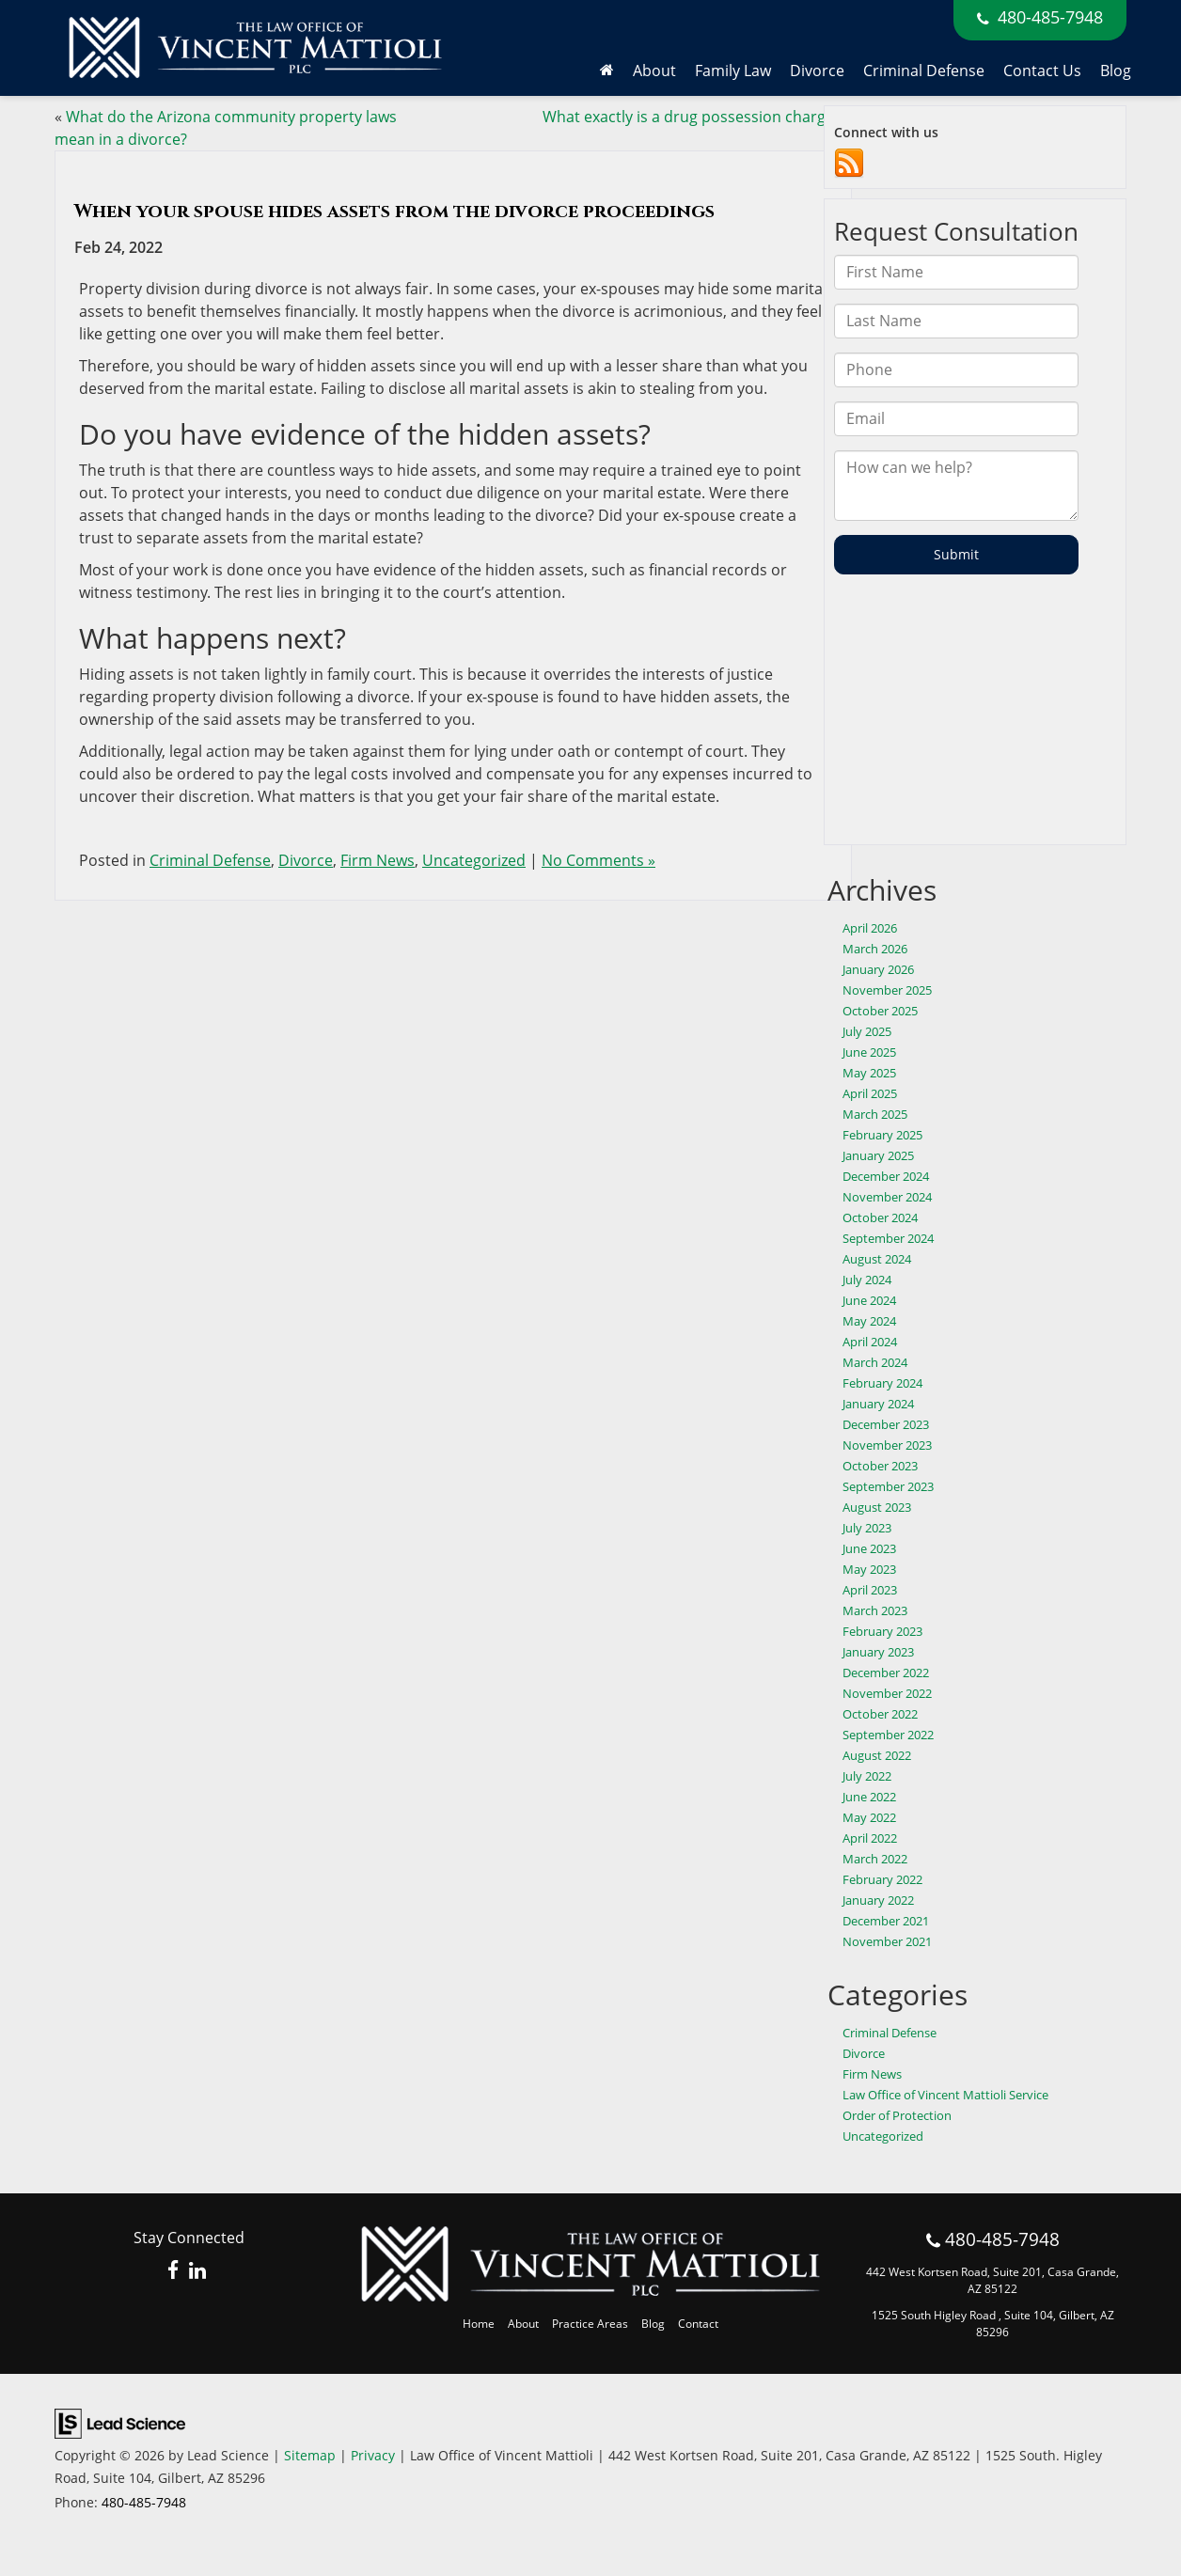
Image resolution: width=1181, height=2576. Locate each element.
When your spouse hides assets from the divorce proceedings (394, 211)
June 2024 (869, 1300)
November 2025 (887, 990)
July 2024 (866, 1279)
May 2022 (869, 1817)
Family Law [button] (733, 70)
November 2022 (887, 1693)
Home (479, 2324)
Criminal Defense (923, 70)
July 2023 (866, 1527)
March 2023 (874, 1610)
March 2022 (874, 1858)
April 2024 (869, 1341)
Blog (1115, 70)
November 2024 (887, 1196)
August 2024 (876, 1258)
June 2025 (869, 1052)
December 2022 (885, 1672)
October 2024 (880, 1217)
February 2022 (882, 1879)
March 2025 (874, 1114)
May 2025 (869, 1072)
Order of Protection (897, 2115)
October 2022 (880, 1713)
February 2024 (882, 1382)
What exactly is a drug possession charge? (692, 116)
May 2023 (869, 1569)
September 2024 (888, 1238)
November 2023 (887, 1445)
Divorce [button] (817, 70)
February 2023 (882, 1631)
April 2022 (869, 1838)
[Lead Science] (120, 2421)
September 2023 (888, 1486)
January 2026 (878, 969)
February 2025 (882, 1134)
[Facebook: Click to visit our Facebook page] (173, 2271)
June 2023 (869, 1548)
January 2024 (878, 1403)
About (523, 2324)
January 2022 (878, 1900)
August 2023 (876, 1507)
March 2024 (874, 1362)
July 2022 (866, 1775)
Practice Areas (590, 2324)
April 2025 (869, 1093)
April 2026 (869, 927)
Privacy (373, 2455)
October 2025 (880, 1010)
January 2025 (878, 1155)
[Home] (606, 70)
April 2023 (869, 1589)
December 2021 (885, 1920)
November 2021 (887, 1941)
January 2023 (878, 1651)
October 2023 (880, 1465)
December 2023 (885, 1424)
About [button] (654, 70)
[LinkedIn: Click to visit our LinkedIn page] (197, 2271)
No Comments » (598, 860)
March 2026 (874, 948)
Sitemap (310, 2455)
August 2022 (876, 1755)
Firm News (377, 860)
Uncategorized (474, 860)
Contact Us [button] (1042, 70)
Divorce (305, 860)
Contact (698, 2324)
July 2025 (866, 1031)
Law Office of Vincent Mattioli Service (945, 2094)
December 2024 (885, 1176)
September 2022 (888, 1734)
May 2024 (869, 1320)
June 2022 (869, 1796)
